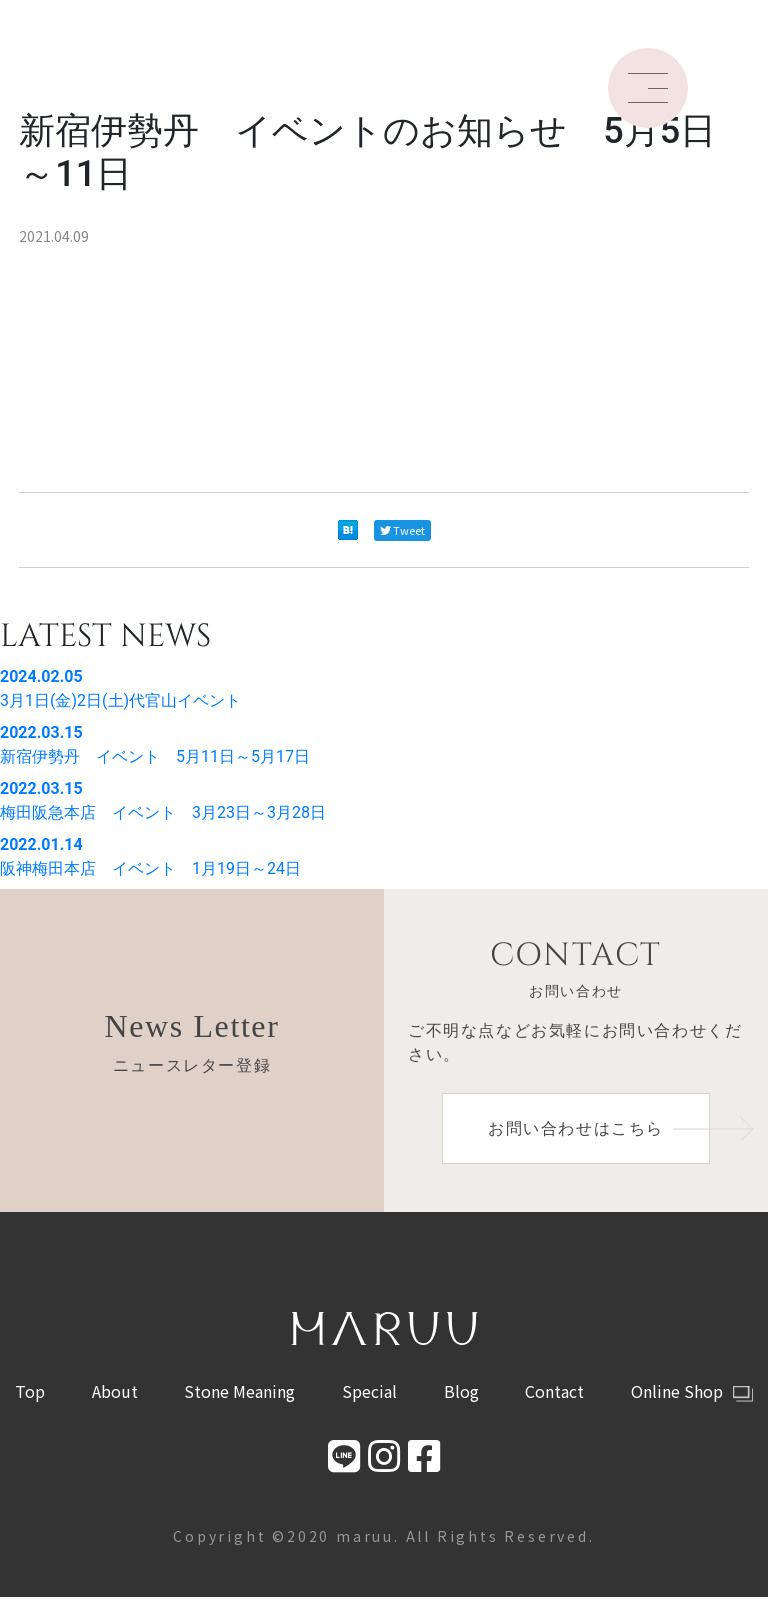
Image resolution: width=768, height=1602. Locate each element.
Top (30, 1396)
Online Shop (692, 1396)
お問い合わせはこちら (599, 1131)
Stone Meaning (239, 1396)
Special (369, 1396)
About (115, 1396)
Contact (554, 1396)
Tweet (402, 530)
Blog (461, 1396)
